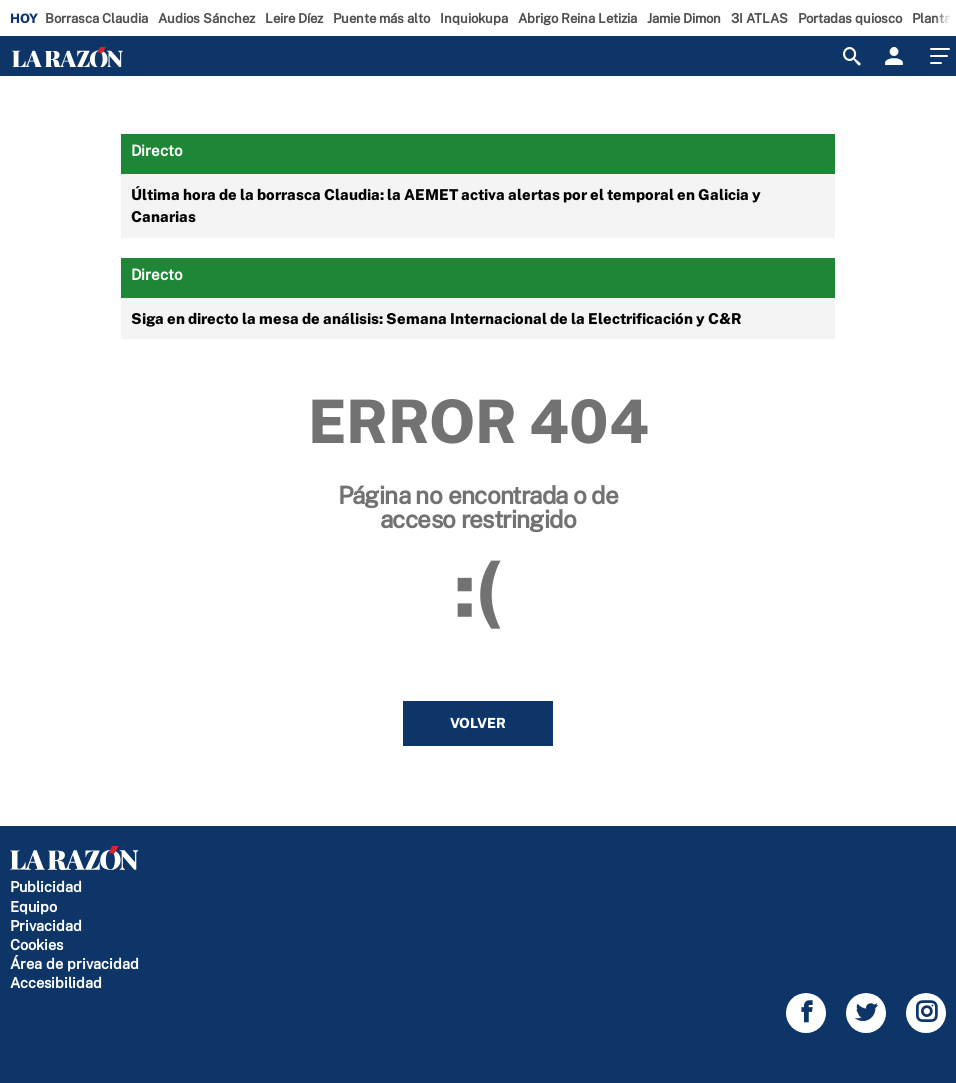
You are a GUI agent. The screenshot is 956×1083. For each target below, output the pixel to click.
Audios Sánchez (206, 18)
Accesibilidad (56, 982)
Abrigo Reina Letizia (577, 18)
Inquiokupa (474, 18)
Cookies (36, 944)
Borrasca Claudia (96, 18)
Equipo (33, 906)
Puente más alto (381, 18)
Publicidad (46, 886)
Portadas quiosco (850, 18)
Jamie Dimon (684, 18)
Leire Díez (294, 18)
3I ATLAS (759, 18)
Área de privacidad (74, 963)
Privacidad (46, 925)
